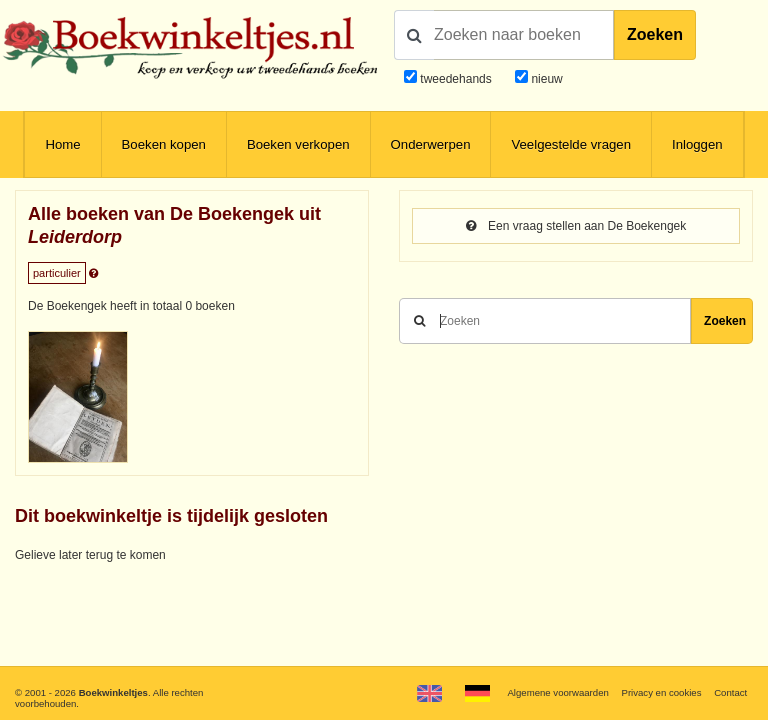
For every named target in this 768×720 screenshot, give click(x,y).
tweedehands (455, 79)
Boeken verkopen (298, 144)
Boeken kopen (164, 144)
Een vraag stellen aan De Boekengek (576, 226)
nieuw (545, 79)
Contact (730, 692)
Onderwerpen (431, 144)
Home (62, 144)
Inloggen (697, 144)
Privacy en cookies (661, 692)
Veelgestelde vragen (571, 144)
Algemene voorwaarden (557, 692)
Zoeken (655, 34)
